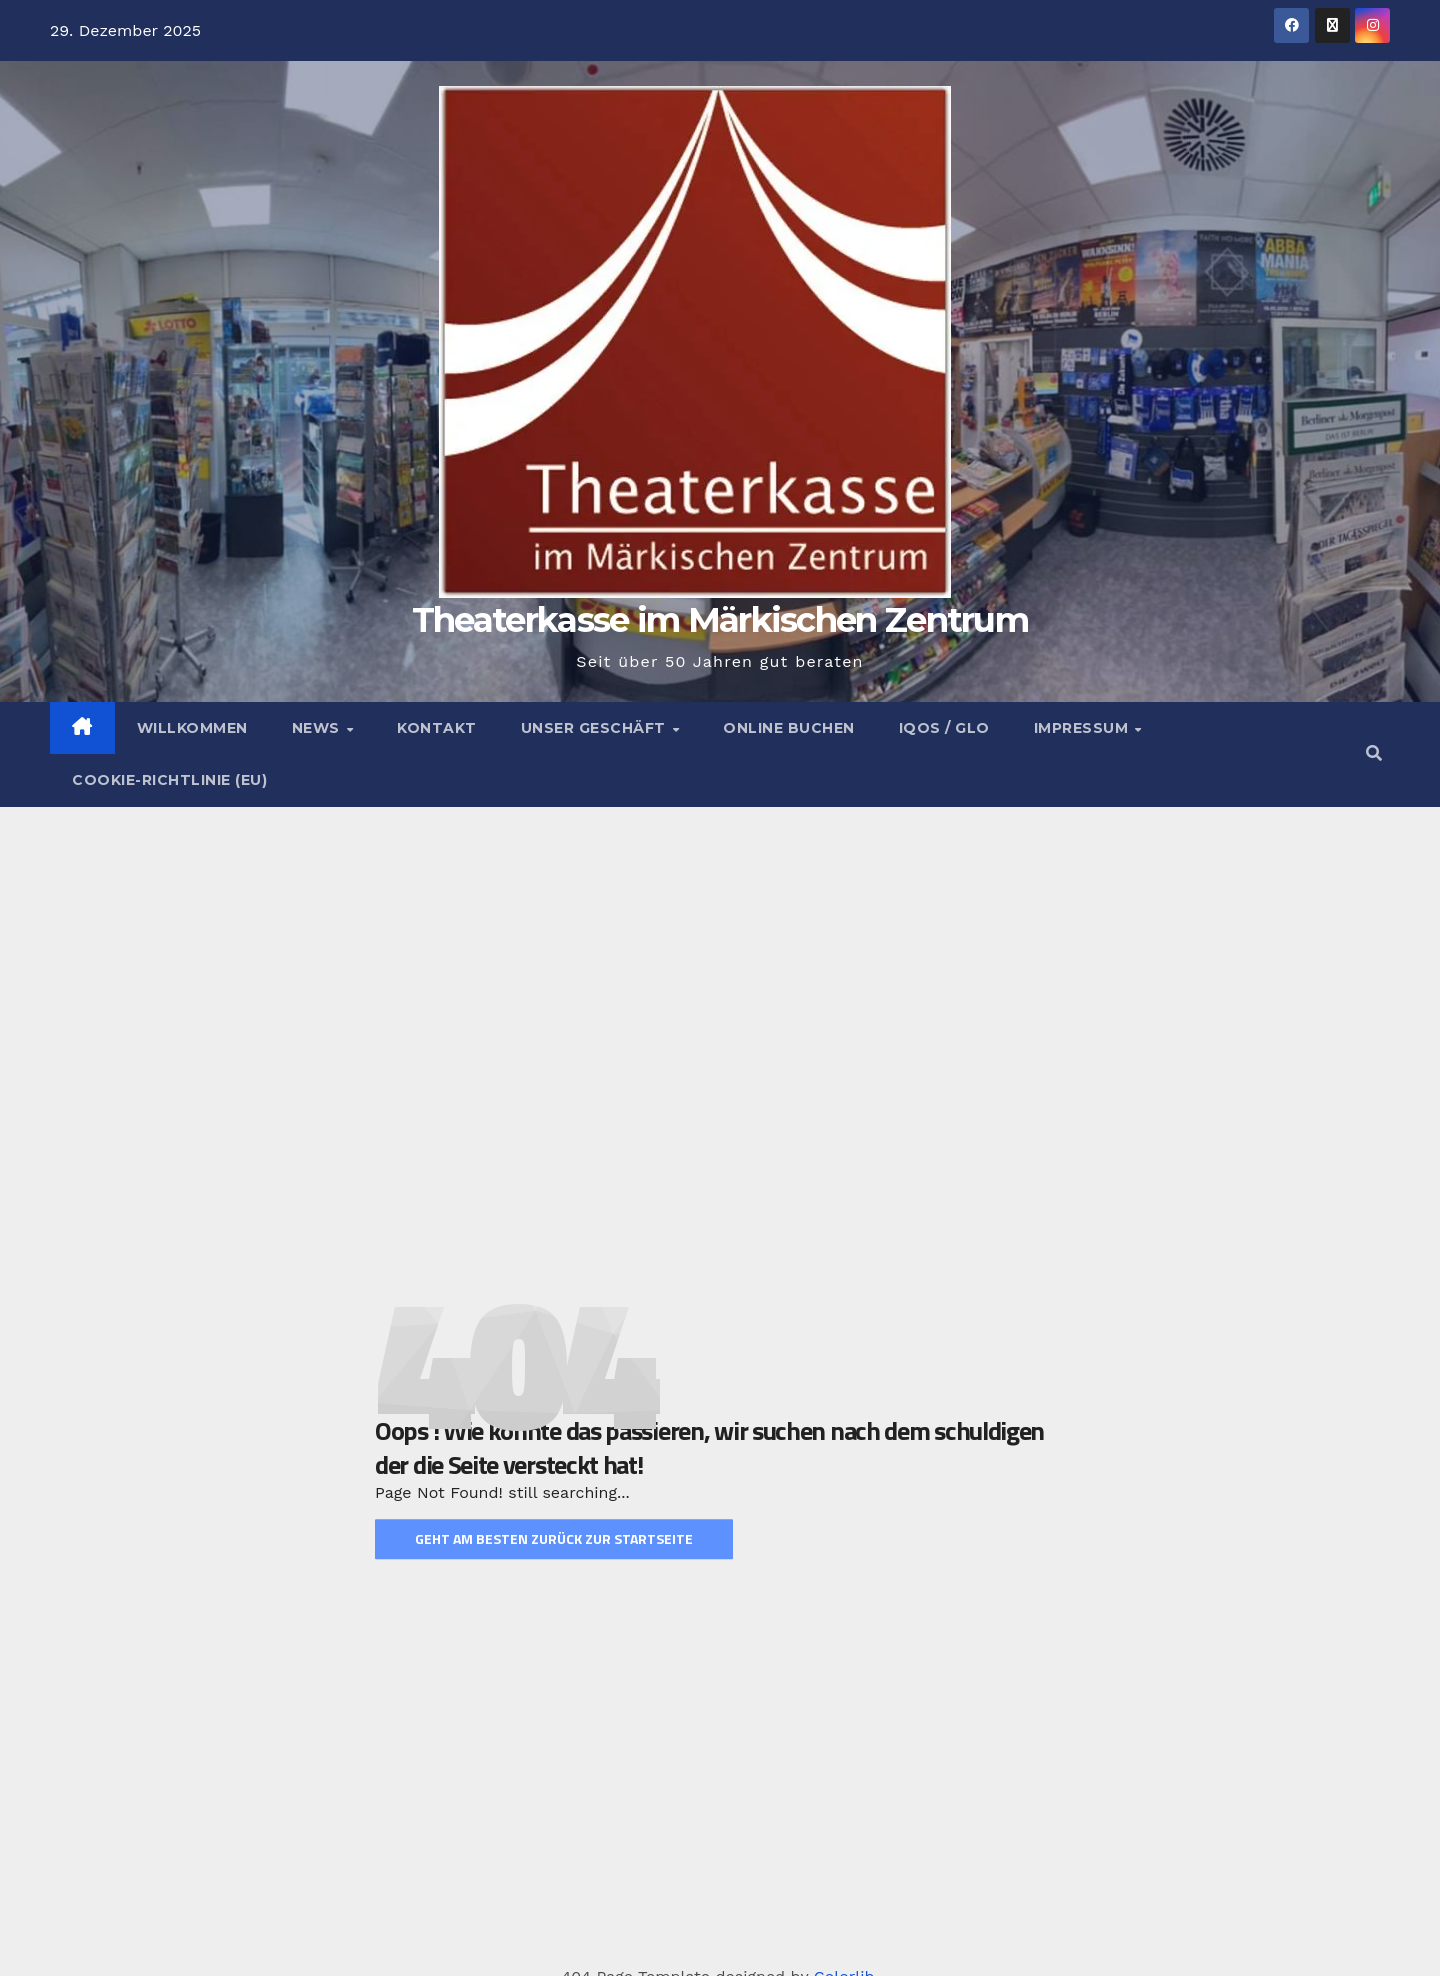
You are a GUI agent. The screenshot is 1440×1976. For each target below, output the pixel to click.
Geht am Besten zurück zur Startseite (554, 1539)
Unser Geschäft (596, 728)
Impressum (1083, 728)
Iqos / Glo (944, 728)
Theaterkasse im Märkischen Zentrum (720, 620)
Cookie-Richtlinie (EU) (169, 780)
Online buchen (789, 728)
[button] (1374, 753)
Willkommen (192, 728)
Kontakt (437, 728)
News (318, 728)
